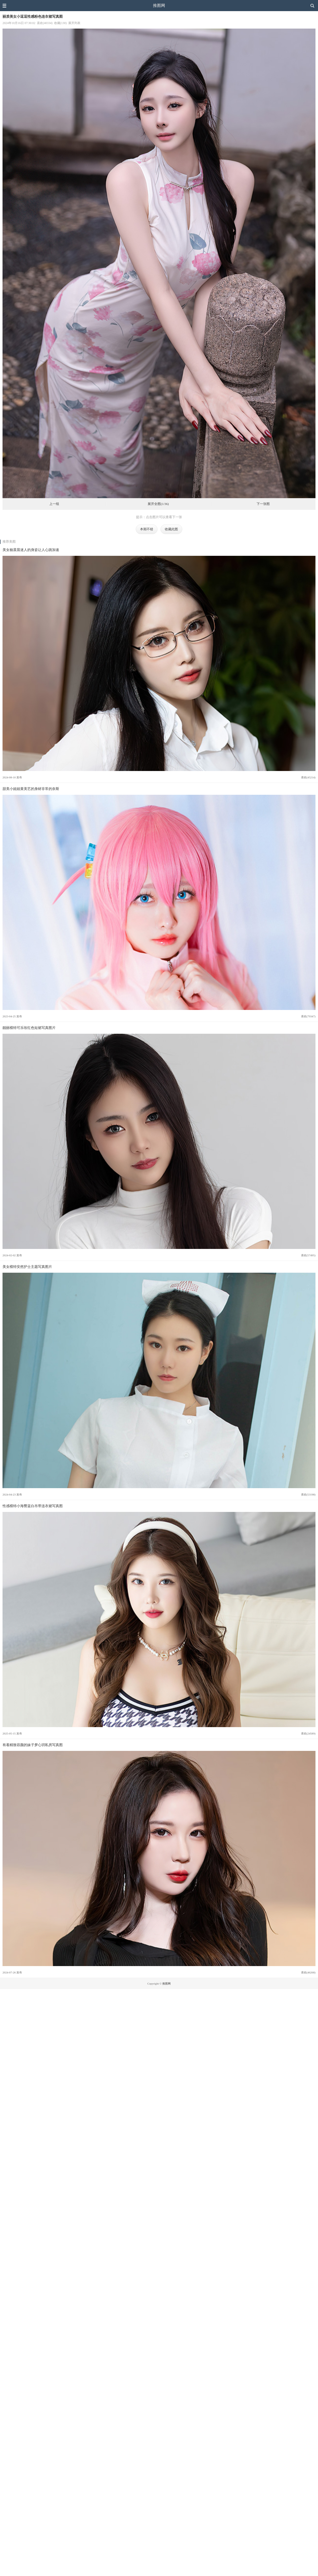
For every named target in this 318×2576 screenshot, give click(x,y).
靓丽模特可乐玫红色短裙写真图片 (29, 1028)
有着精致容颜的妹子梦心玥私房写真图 (33, 1745)
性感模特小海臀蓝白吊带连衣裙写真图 (33, 1506)
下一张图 (263, 504)
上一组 (54, 504)
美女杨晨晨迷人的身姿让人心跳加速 (31, 550)
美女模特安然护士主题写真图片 (27, 1267)
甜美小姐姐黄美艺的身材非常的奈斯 (31, 789)
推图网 (159, 5)
